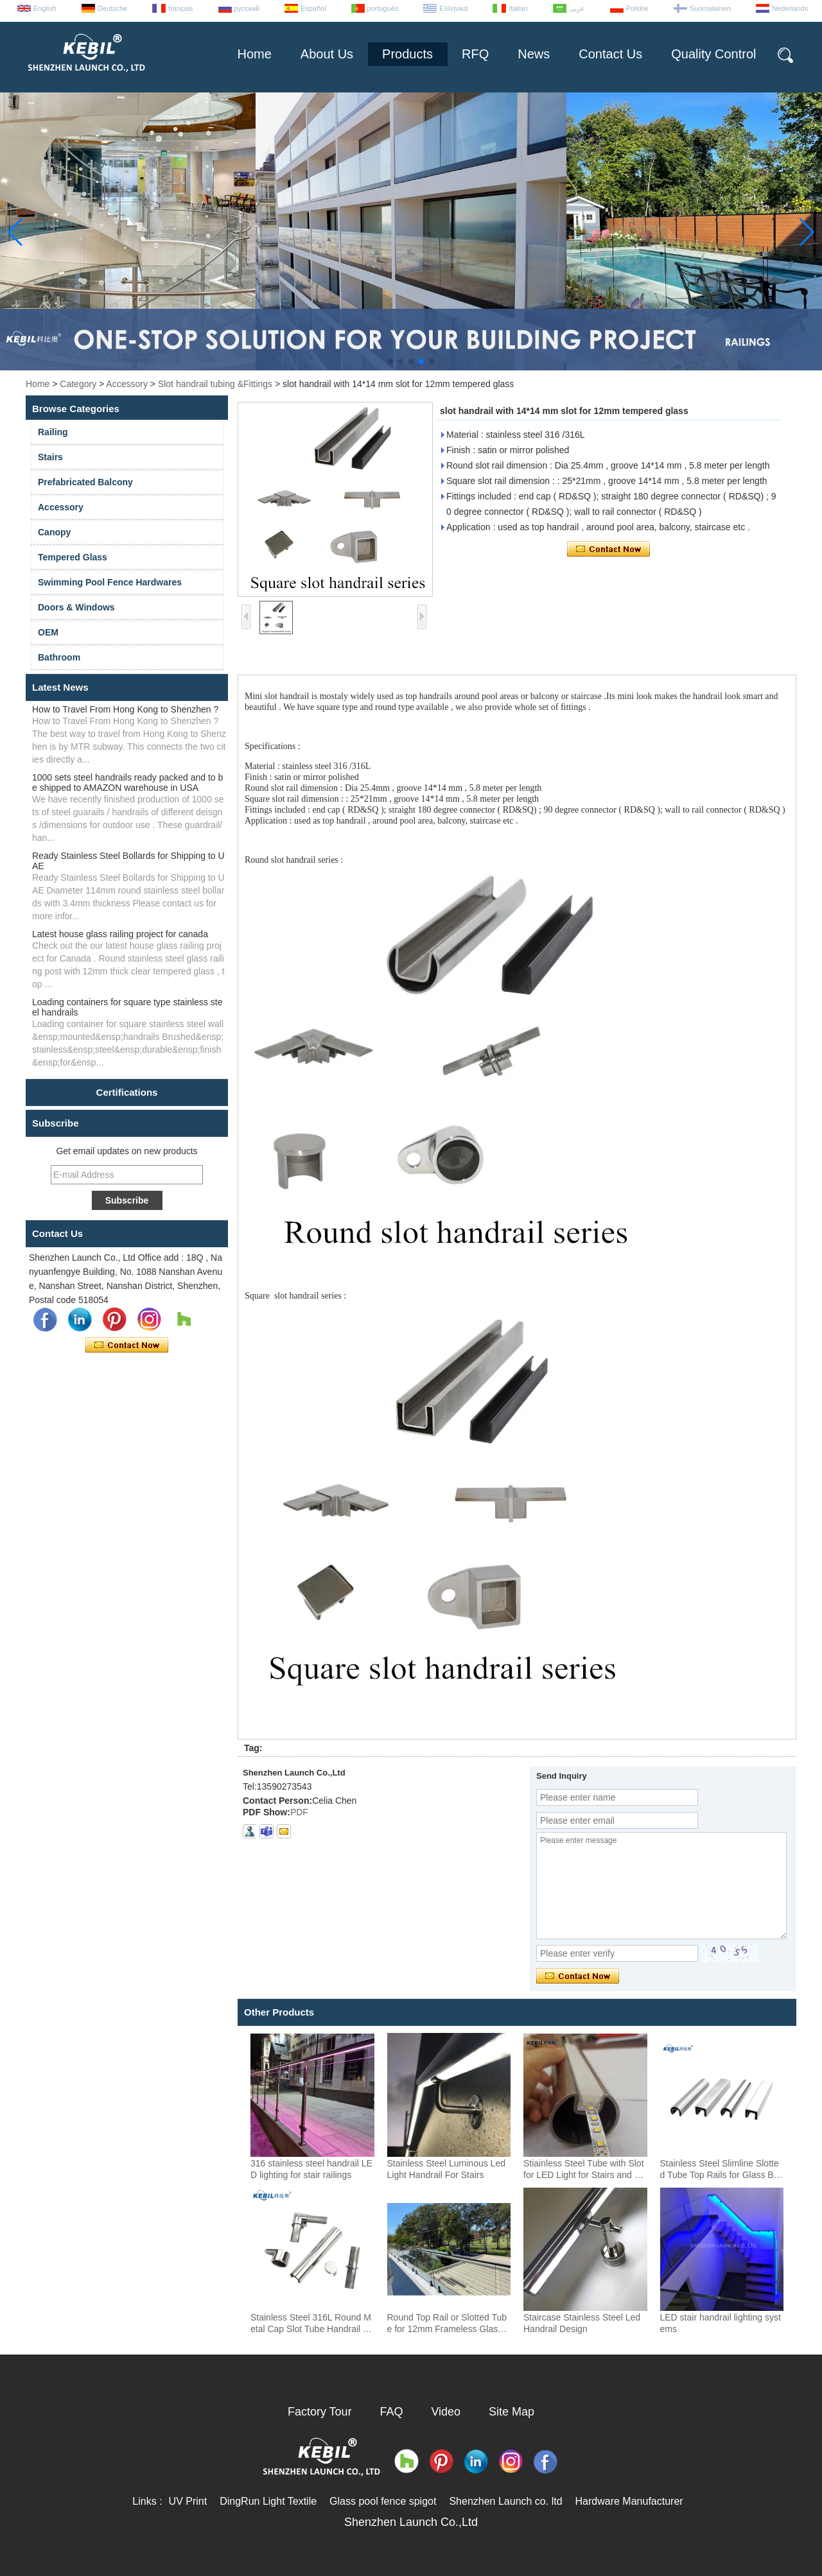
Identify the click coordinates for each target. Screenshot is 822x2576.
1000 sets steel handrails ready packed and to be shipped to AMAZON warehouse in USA (127, 782)
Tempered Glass (72, 557)
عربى (577, 8)
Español (313, 8)
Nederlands (790, 8)
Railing (53, 432)
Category (78, 384)
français (180, 8)
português (383, 8)
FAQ (391, 2411)
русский (246, 8)
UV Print (188, 2501)
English (45, 8)
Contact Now (126, 1345)
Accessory (127, 384)
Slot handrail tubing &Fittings (215, 384)
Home (254, 54)
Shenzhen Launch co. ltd (505, 2501)
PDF (299, 1812)
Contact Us (610, 54)
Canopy (54, 532)
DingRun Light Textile (268, 2501)
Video (445, 2411)
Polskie (637, 8)
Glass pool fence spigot (382, 2501)
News (534, 54)
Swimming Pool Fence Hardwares (110, 582)
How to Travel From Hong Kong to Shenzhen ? (125, 709)
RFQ (475, 54)
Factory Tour (320, 2411)
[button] (390, 361)
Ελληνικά (453, 8)
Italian (518, 8)
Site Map (511, 2411)
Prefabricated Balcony (85, 482)
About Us (327, 54)
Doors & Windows (76, 607)
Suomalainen (710, 8)
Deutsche (112, 8)
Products (407, 54)
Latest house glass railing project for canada (120, 934)
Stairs (50, 457)
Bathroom (59, 657)
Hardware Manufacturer (629, 2501)
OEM (48, 632)
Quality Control (713, 54)
